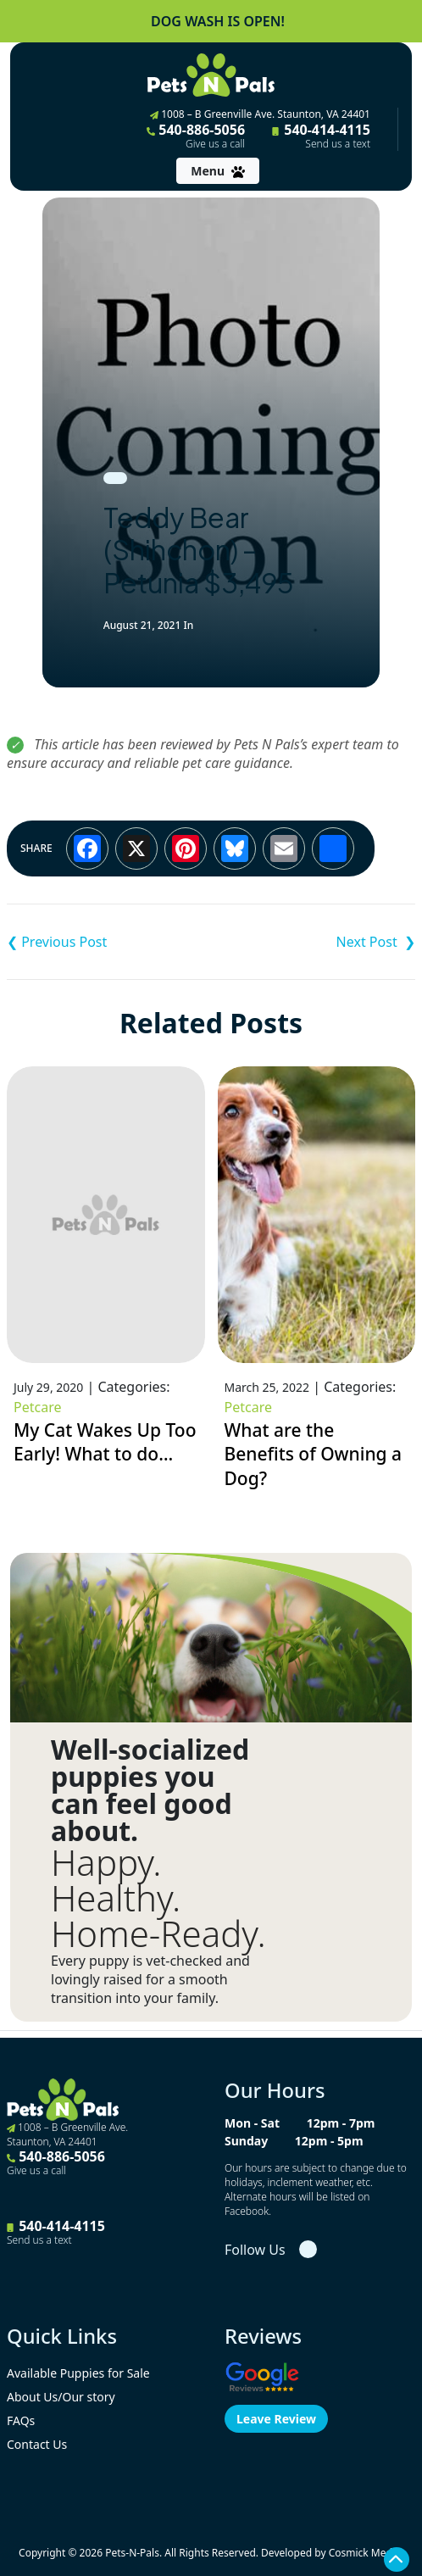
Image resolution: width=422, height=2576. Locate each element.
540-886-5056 (196, 135)
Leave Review (276, 2419)
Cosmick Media (365, 2552)
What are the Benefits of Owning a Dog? (314, 1454)
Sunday (246, 2141)
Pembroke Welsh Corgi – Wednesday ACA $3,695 (109, 942)
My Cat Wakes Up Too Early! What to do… (105, 1442)
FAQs (21, 2420)
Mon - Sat (252, 2123)
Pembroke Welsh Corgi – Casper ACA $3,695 (313, 942)
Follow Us (255, 2249)
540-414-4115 (321, 135)
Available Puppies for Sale (78, 2373)
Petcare (37, 1407)
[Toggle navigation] (217, 171)
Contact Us (37, 2444)
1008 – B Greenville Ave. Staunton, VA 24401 (260, 114)
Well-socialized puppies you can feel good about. (150, 1790)
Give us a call (215, 144)
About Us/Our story (61, 2397)
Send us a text (337, 144)
